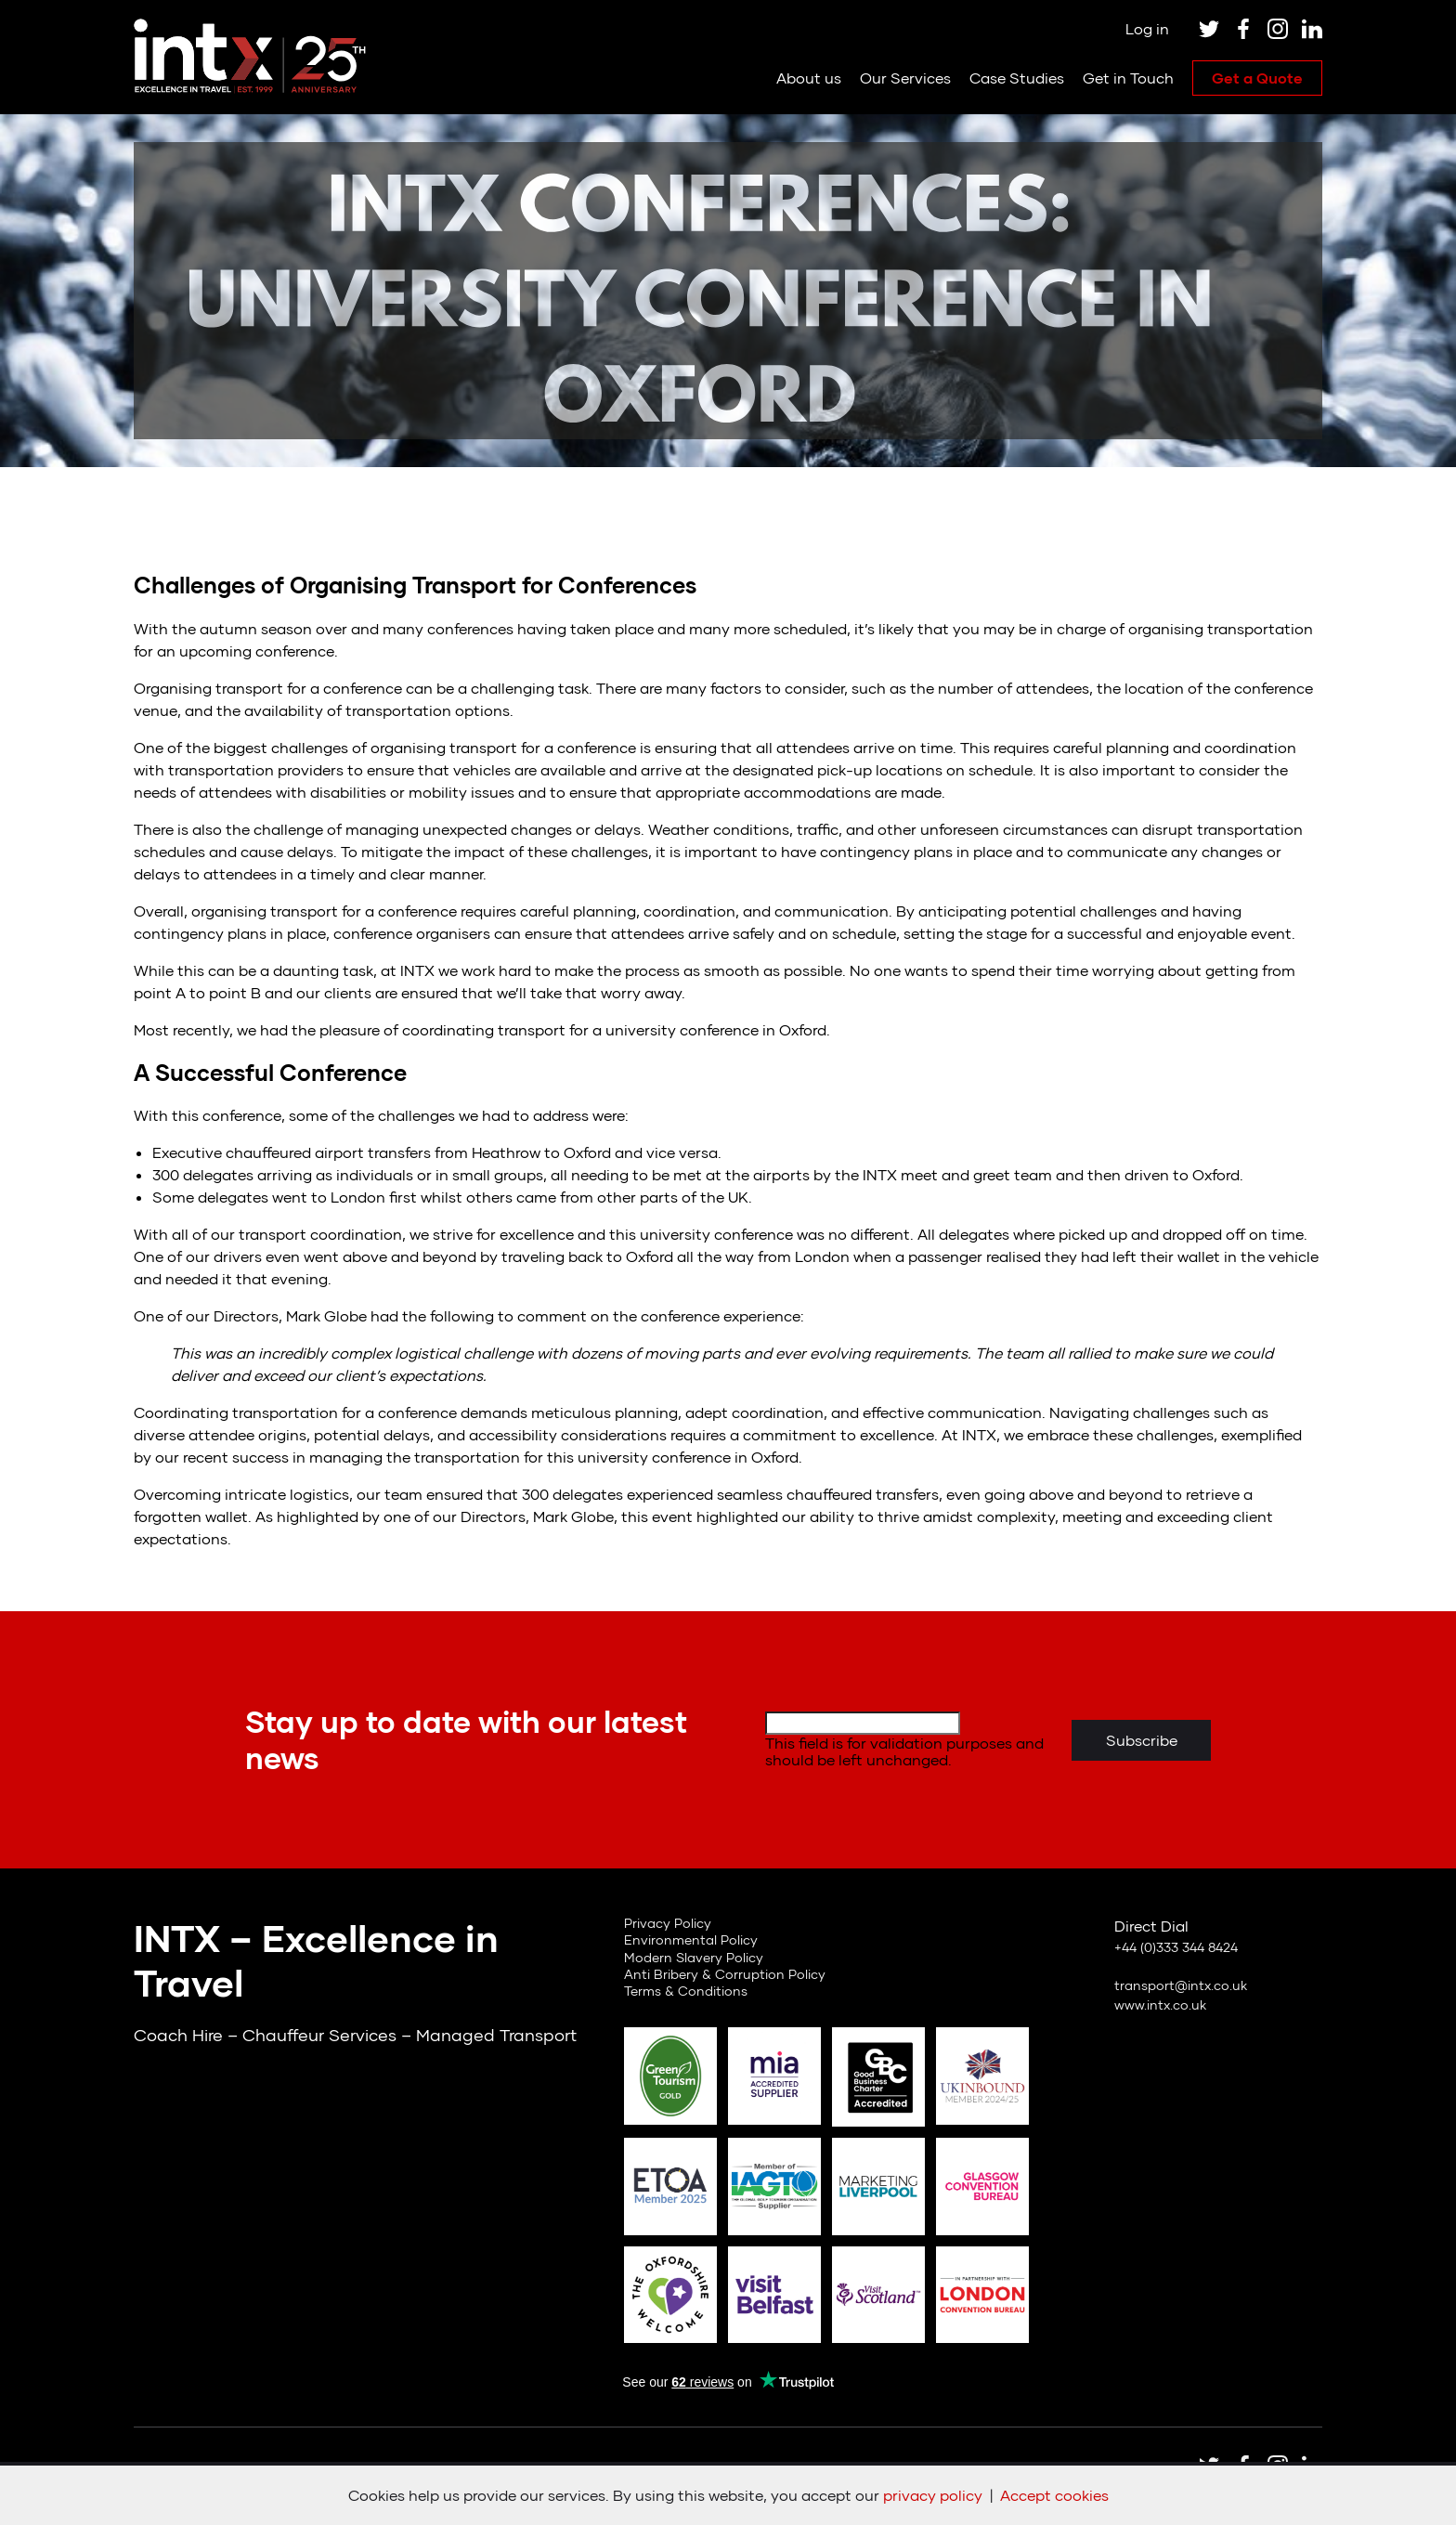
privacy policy (932, 2495)
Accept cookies (1054, 2495)
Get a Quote (1257, 77)
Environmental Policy (691, 1939)
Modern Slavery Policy (693, 1957)
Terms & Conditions (686, 1990)
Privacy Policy (667, 1923)
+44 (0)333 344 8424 (1176, 1947)
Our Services (905, 77)
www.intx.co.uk (1160, 2004)
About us (808, 77)
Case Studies (1016, 77)
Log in (1147, 28)
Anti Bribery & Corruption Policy (725, 1974)
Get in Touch (1128, 77)
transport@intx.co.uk (1180, 1985)
